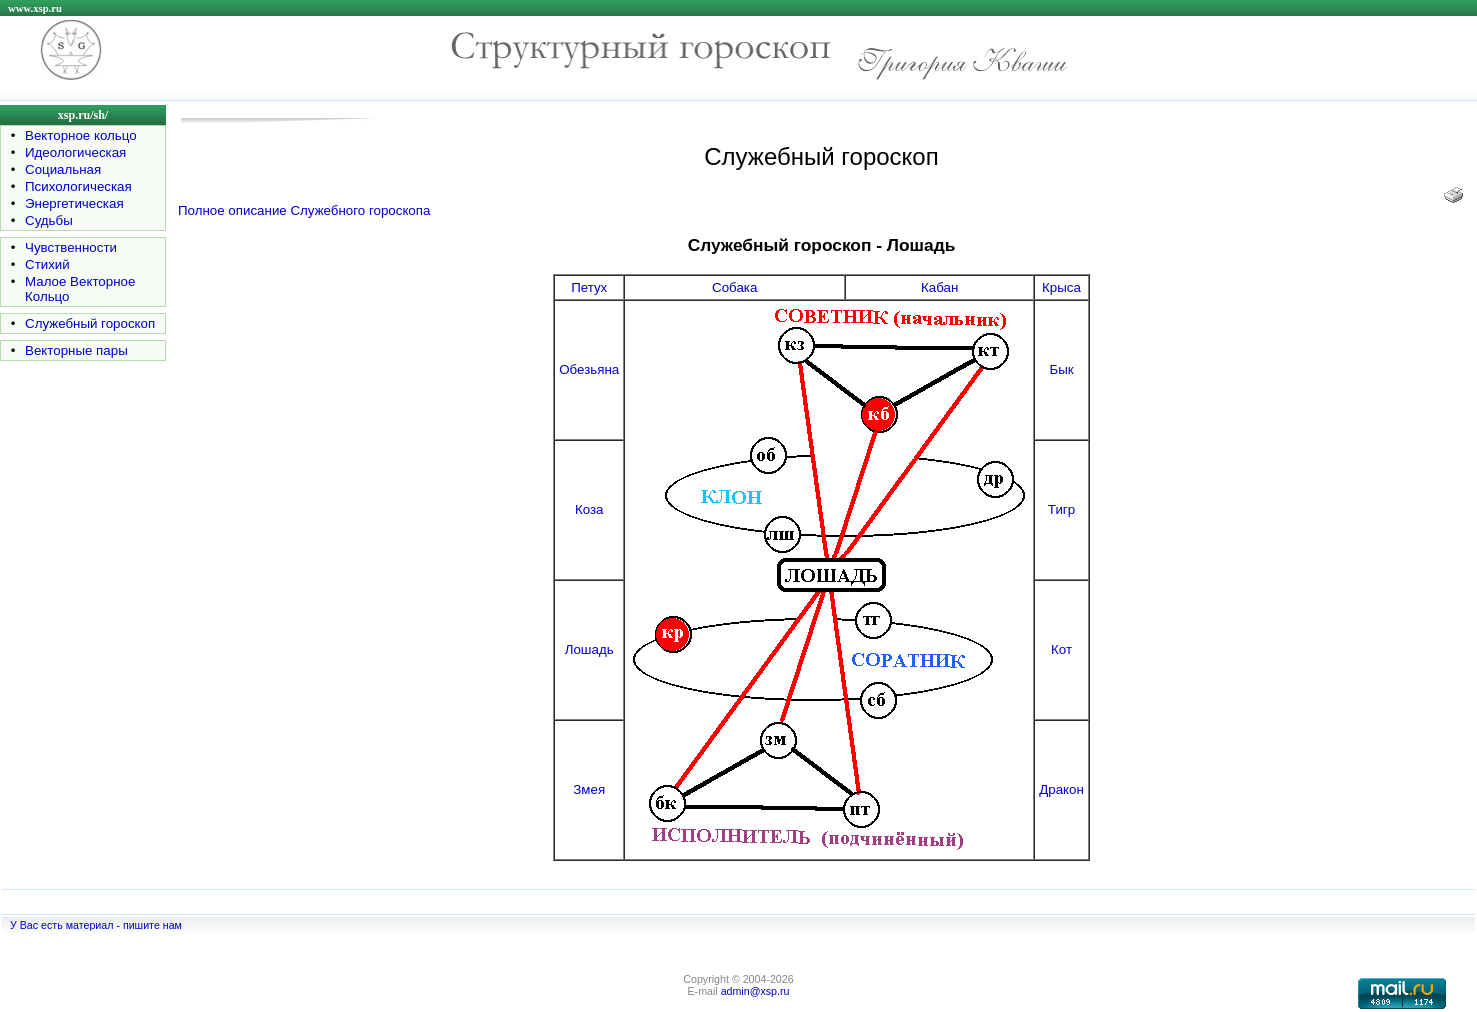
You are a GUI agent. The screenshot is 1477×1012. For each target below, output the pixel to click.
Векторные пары (76, 350)
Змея (589, 789)
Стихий (47, 264)
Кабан (939, 287)
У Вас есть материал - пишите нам (96, 925)
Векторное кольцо (81, 135)
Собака (734, 287)
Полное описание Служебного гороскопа (304, 210)
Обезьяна (589, 369)
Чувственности (71, 247)
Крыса (1061, 287)
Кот (1061, 649)
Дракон (1061, 789)
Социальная (63, 169)
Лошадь (589, 649)
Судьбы (49, 220)
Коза (589, 509)
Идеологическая (75, 152)
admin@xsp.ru (755, 991)
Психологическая (78, 186)
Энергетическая (74, 203)
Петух (589, 287)
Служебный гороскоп (90, 323)
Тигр (1061, 509)
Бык (1061, 369)
